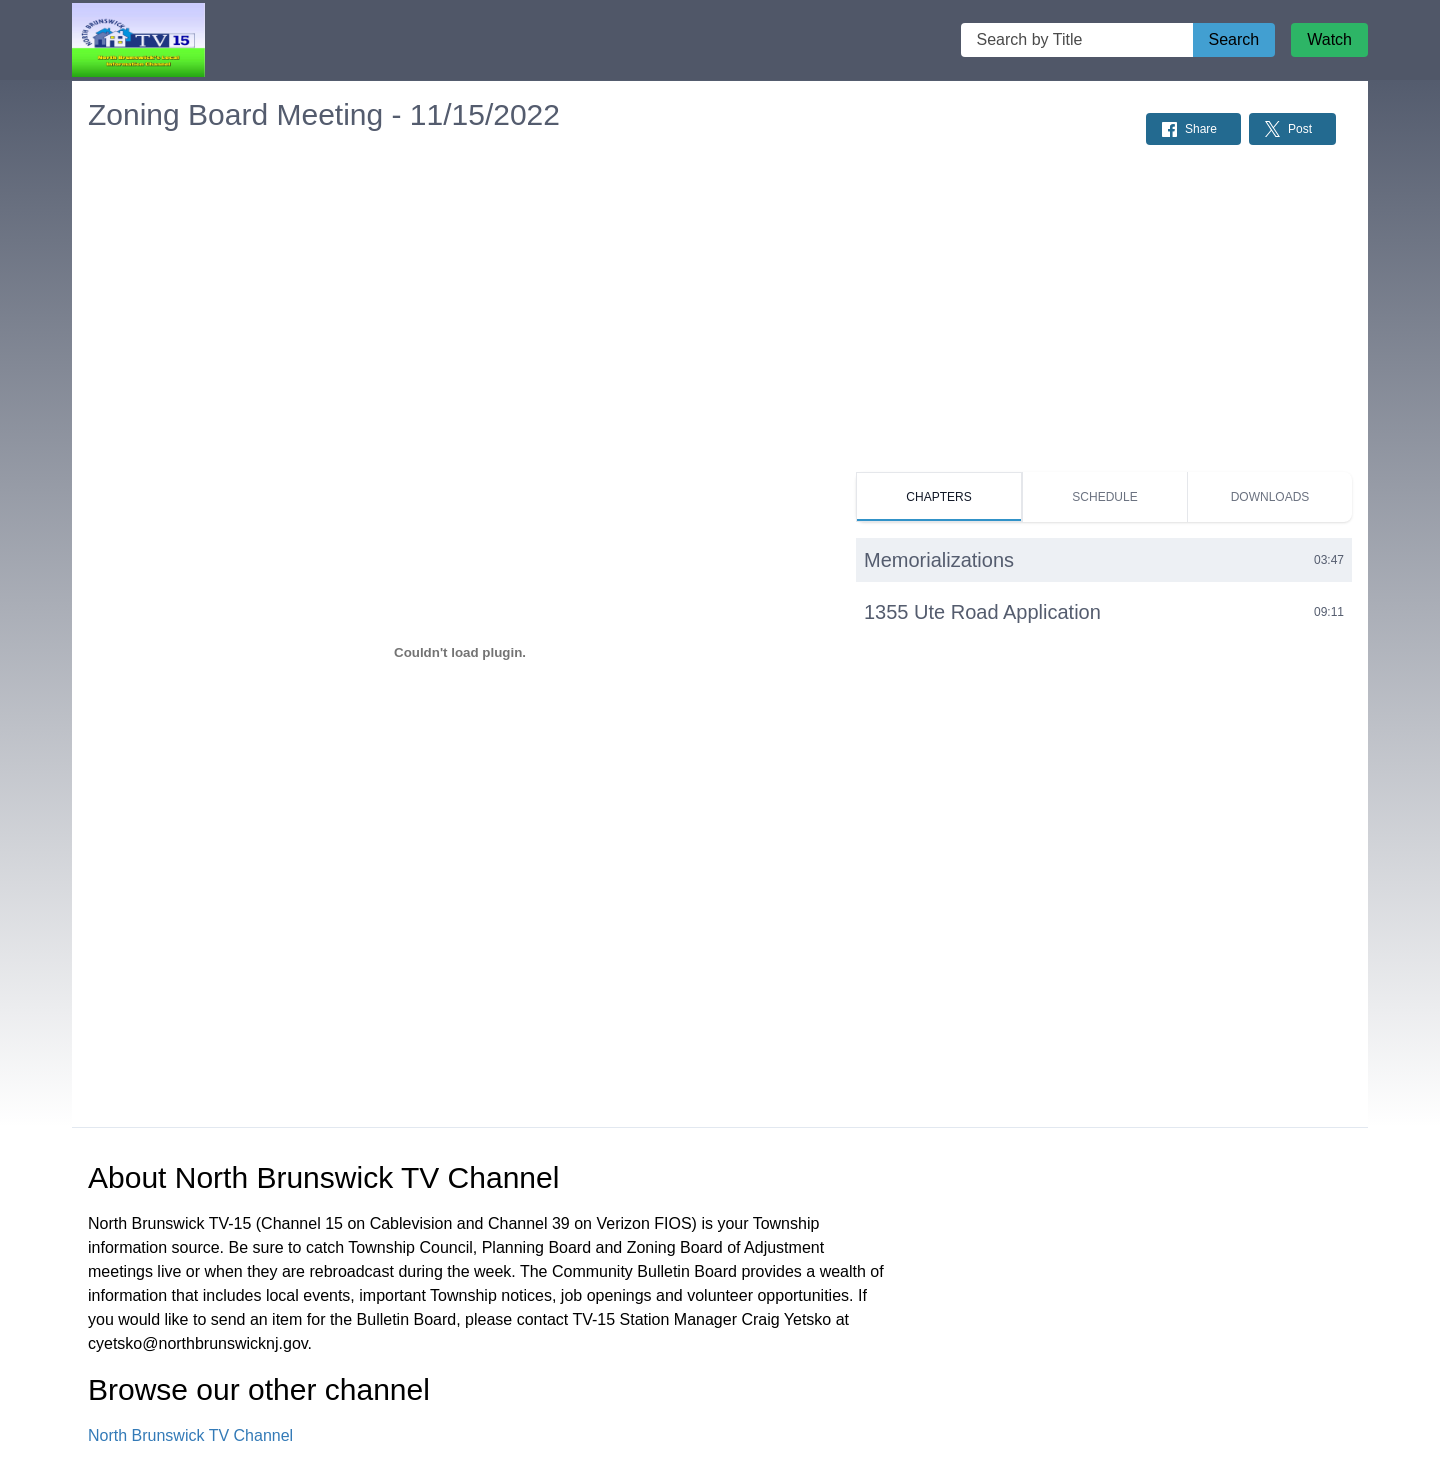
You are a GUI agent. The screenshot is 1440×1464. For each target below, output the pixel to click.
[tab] (939, 497)
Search (1234, 39)
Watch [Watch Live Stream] (1329, 39)
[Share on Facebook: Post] (1193, 129)
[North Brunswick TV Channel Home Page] (138, 40)
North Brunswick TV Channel (190, 1435)
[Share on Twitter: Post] (1292, 129)
